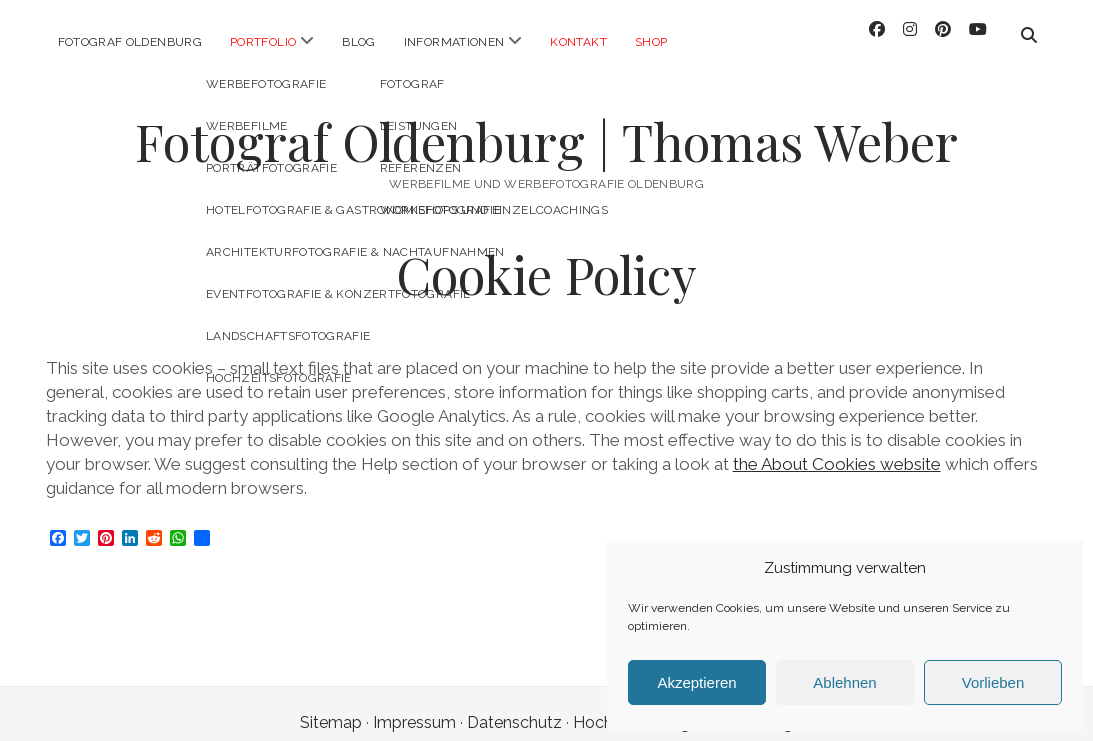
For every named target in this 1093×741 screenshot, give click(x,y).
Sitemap (331, 704)
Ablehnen (844, 682)
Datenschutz (514, 704)
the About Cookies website (837, 446)
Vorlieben (993, 682)
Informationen (454, 42)
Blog (358, 42)
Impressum (414, 704)
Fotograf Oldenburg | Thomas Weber (546, 123)
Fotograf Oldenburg (130, 42)
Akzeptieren (696, 682)
